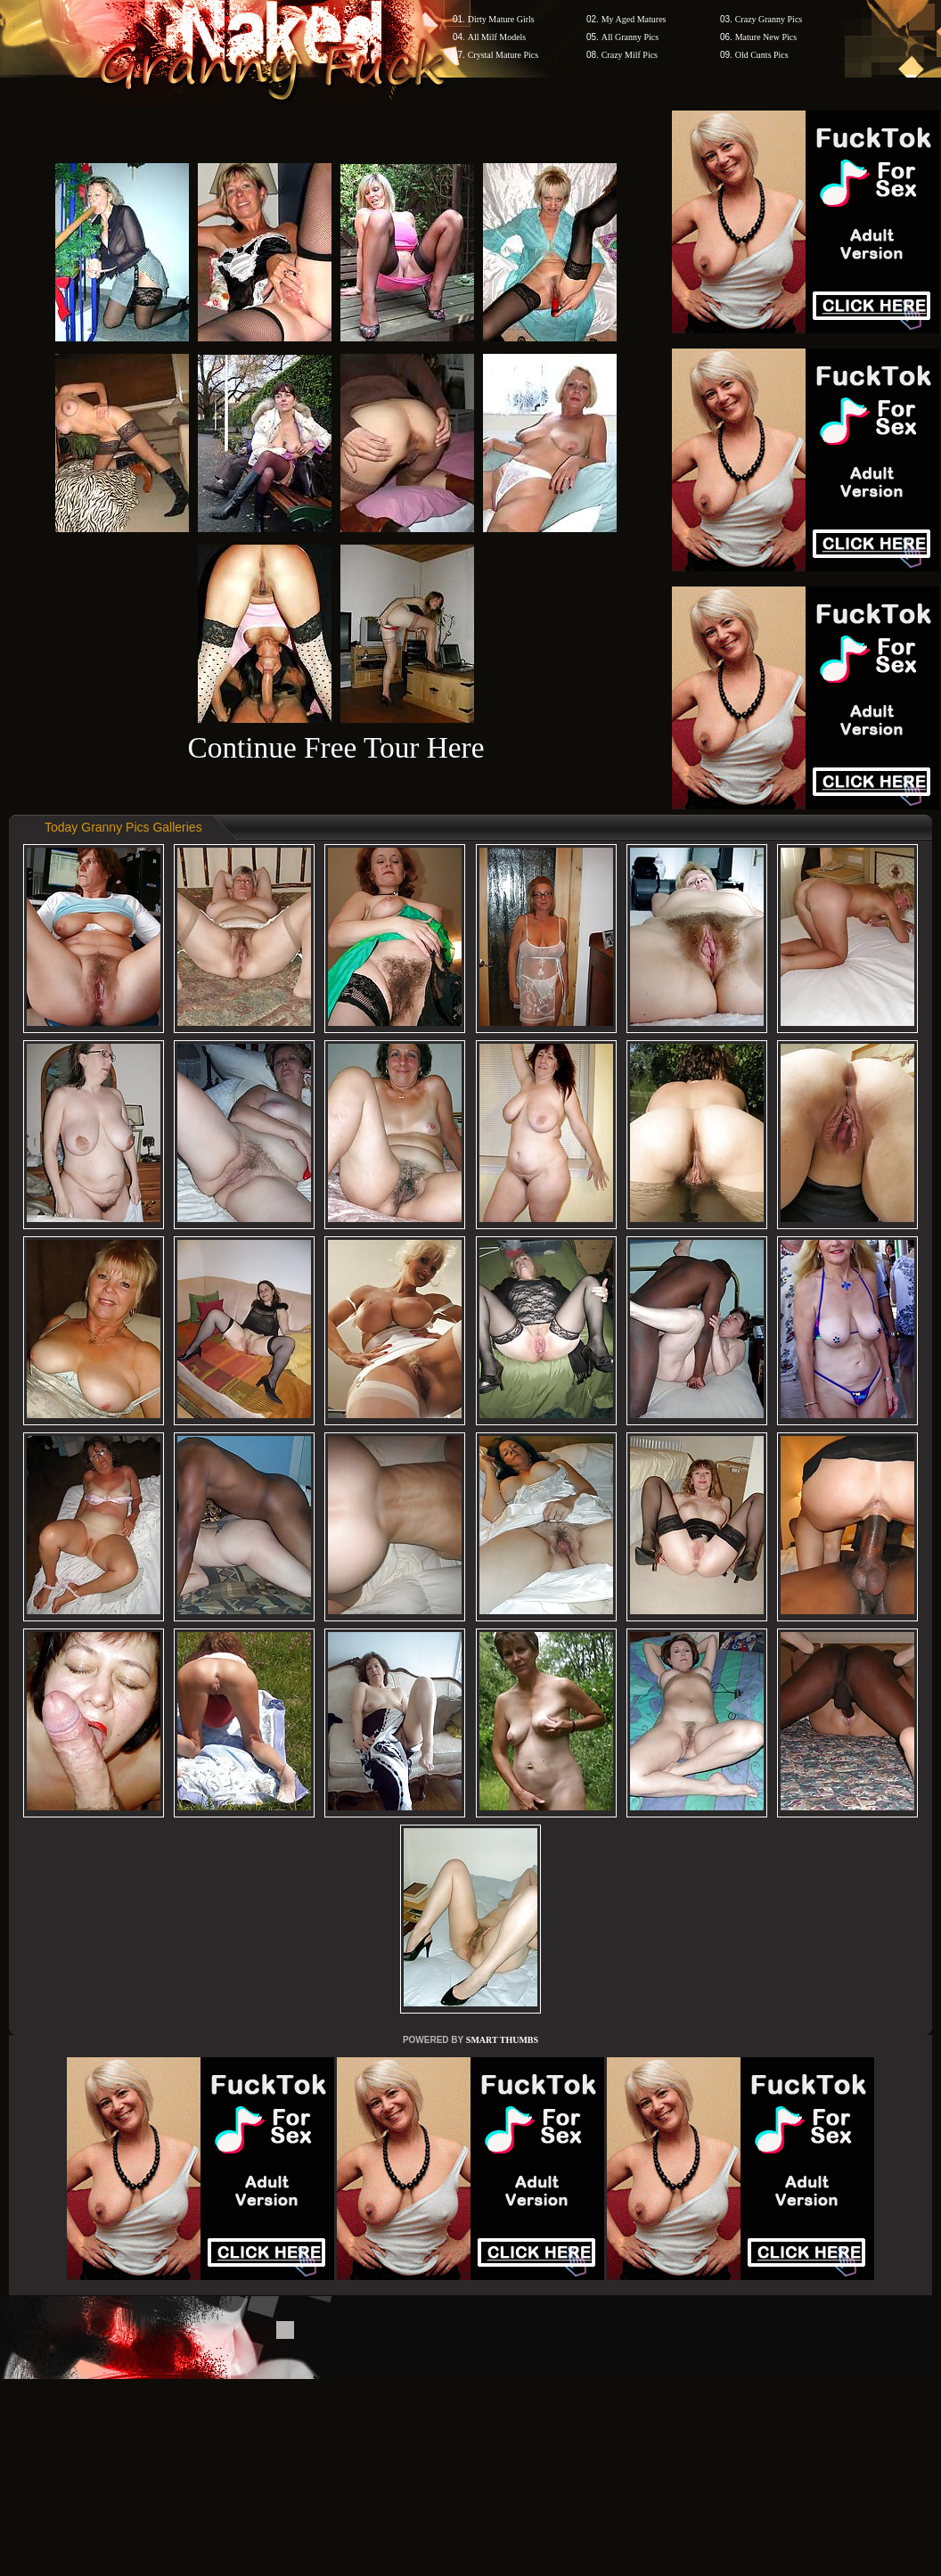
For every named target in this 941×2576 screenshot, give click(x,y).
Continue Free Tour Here (335, 747)
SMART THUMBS (502, 2040)
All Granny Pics (630, 37)
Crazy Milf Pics (629, 55)
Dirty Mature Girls (501, 19)
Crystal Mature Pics (503, 55)
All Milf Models (497, 37)
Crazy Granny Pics (769, 19)
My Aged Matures (634, 19)
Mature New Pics (766, 37)
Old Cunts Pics (762, 55)
